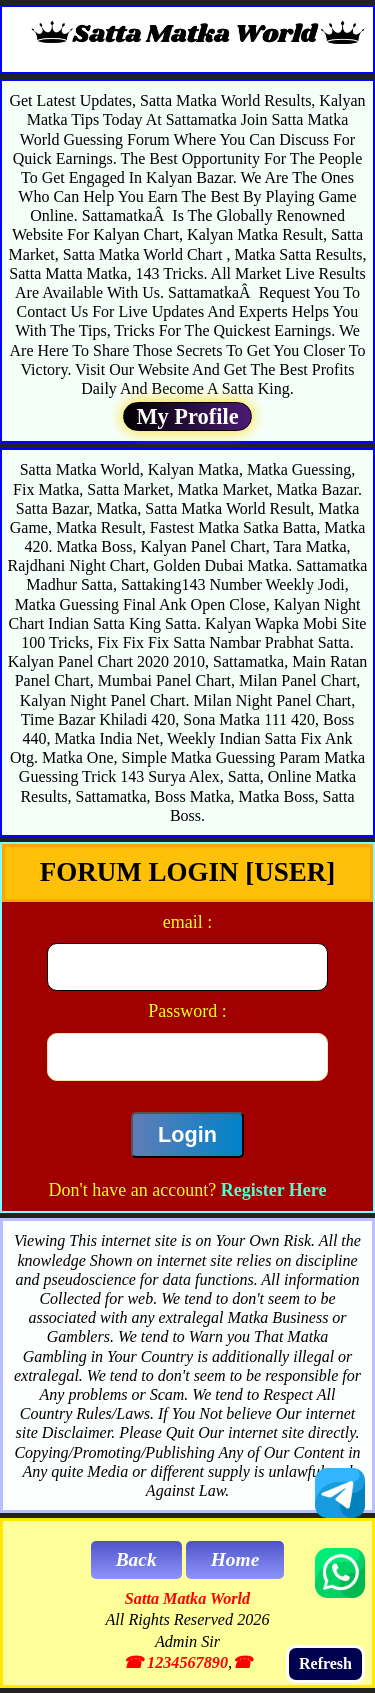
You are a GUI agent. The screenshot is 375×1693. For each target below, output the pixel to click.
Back (136, 1559)
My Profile (187, 416)
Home (235, 1559)
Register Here (274, 1190)
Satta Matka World (187, 1599)
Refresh (325, 1663)
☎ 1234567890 (175, 1663)
